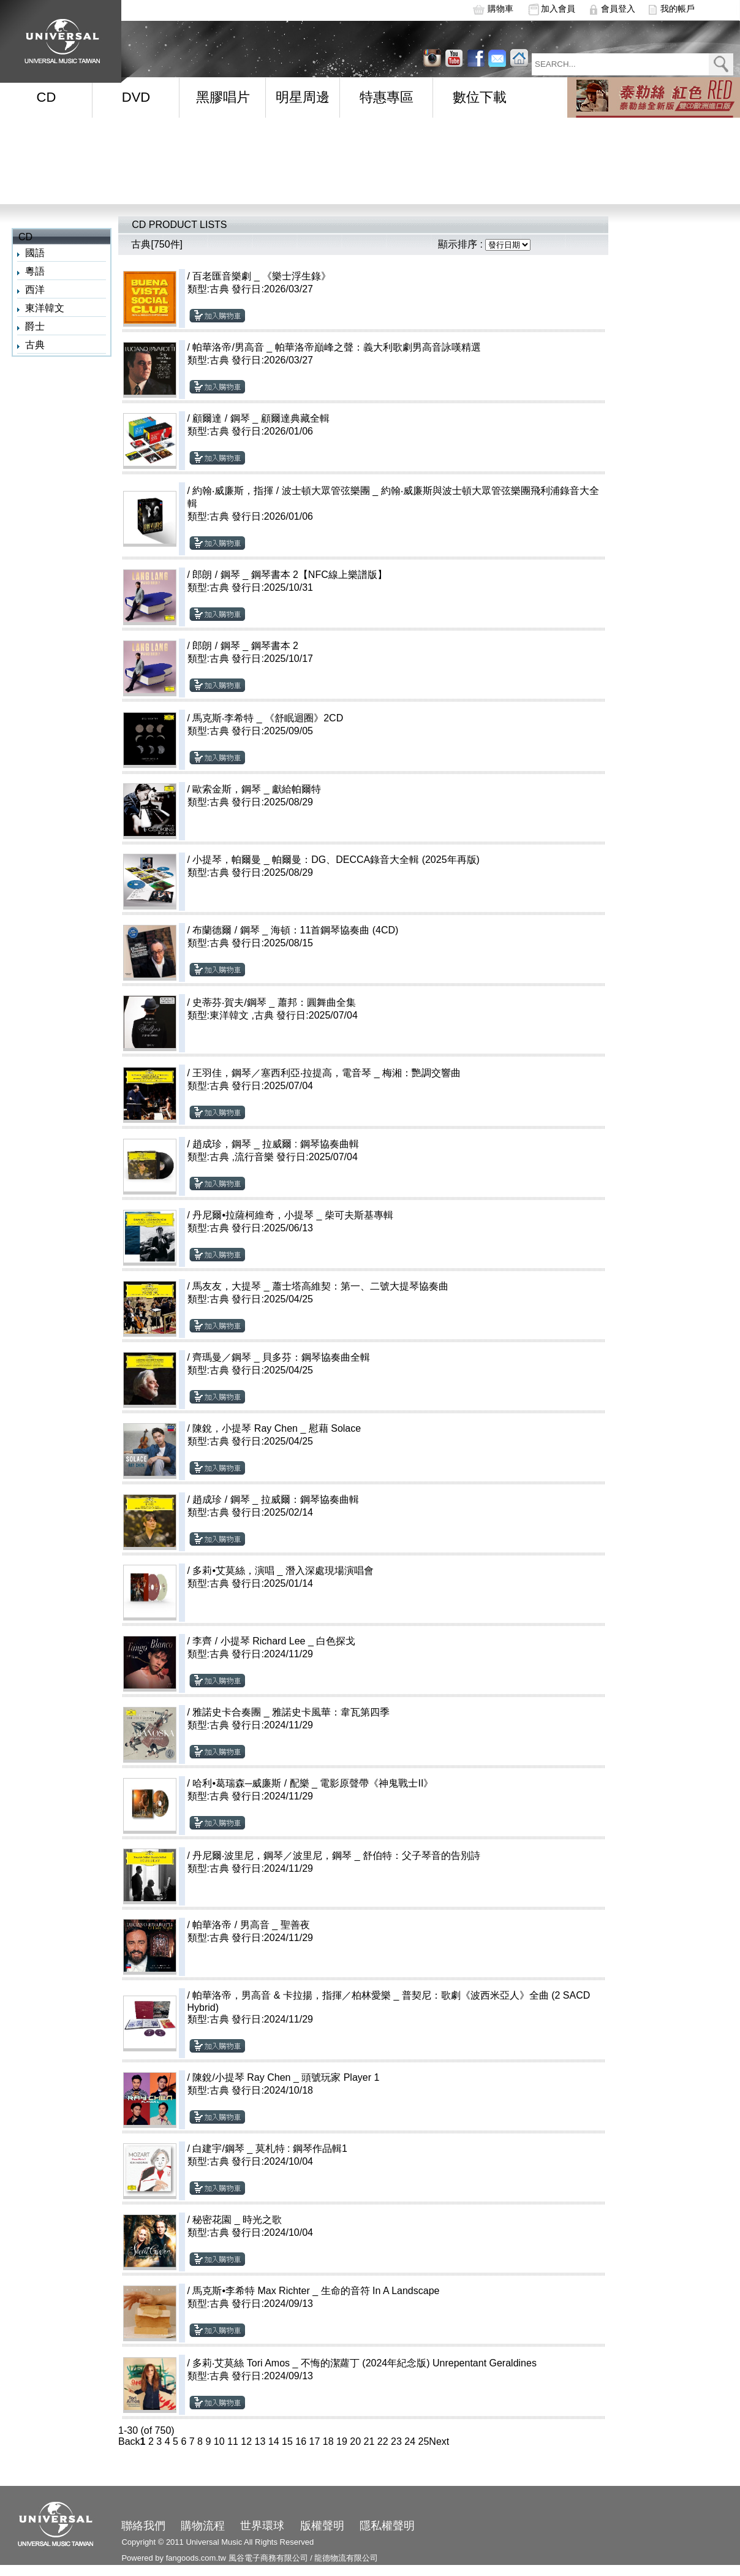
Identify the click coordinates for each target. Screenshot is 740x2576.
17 (314, 2441)
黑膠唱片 (223, 97)
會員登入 (618, 8)
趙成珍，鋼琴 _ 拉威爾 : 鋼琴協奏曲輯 (275, 1144)
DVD (136, 97)
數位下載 (480, 97)
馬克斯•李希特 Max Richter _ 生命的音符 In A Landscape (315, 2290)
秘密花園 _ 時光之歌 (237, 2219)
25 (423, 2441)
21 (369, 2441)
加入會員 (558, 8)
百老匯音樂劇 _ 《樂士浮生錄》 (261, 276)
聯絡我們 (143, 2526)
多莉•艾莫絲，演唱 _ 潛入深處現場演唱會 (282, 1570)
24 (409, 2441)
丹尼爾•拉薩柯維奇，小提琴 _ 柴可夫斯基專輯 (292, 1215)
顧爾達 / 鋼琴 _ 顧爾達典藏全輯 (260, 418)
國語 (35, 253)
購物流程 (203, 2526)
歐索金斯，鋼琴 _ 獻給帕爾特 (256, 789)
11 (232, 2441)
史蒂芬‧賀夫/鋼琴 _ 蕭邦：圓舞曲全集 (273, 1002)
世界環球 (262, 2526)
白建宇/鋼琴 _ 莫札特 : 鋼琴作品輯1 (269, 2148)
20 (355, 2441)
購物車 (500, 8)
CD (46, 97)
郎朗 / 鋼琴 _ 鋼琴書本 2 (245, 645)
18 (328, 2441)
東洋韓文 (44, 308)
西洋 (35, 289)
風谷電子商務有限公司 (268, 2558)
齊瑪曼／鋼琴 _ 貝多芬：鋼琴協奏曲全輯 (281, 1357)
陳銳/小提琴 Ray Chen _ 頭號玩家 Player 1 (285, 2077)
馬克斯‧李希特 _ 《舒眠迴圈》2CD (267, 718)
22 (382, 2441)
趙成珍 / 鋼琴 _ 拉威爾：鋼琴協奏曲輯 (275, 1499)
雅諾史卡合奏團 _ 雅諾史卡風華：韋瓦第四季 (291, 1712)
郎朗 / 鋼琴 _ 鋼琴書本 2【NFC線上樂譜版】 (289, 574)
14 (273, 2441)
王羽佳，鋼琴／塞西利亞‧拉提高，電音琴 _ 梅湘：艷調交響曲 (326, 1073)
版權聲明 (322, 2526)
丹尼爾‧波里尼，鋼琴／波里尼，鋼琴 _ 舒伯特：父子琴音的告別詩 (336, 1855)
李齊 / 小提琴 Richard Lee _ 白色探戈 (273, 1641)
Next (439, 2441)
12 (246, 2441)
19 (341, 2441)
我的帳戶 (677, 8)
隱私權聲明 (387, 2526)
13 (260, 2441)
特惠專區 (386, 97)
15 (287, 2441)
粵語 (35, 271)
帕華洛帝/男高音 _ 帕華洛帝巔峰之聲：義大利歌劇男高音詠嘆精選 (336, 347)
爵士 (35, 326)
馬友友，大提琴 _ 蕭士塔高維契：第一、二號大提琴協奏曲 (320, 1286)
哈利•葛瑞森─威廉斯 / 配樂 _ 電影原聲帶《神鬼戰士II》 (312, 1783)
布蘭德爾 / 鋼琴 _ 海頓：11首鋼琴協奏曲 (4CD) (295, 930)
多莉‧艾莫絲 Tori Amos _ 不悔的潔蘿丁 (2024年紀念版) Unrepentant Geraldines (364, 2363)
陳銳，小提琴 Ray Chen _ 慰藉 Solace (276, 1428)
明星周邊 (303, 97)
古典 (35, 345)
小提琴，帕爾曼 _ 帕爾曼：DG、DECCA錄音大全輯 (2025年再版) (336, 859)
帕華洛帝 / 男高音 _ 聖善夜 (250, 1925)
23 (396, 2441)
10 (219, 2441)
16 (300, 2441)
